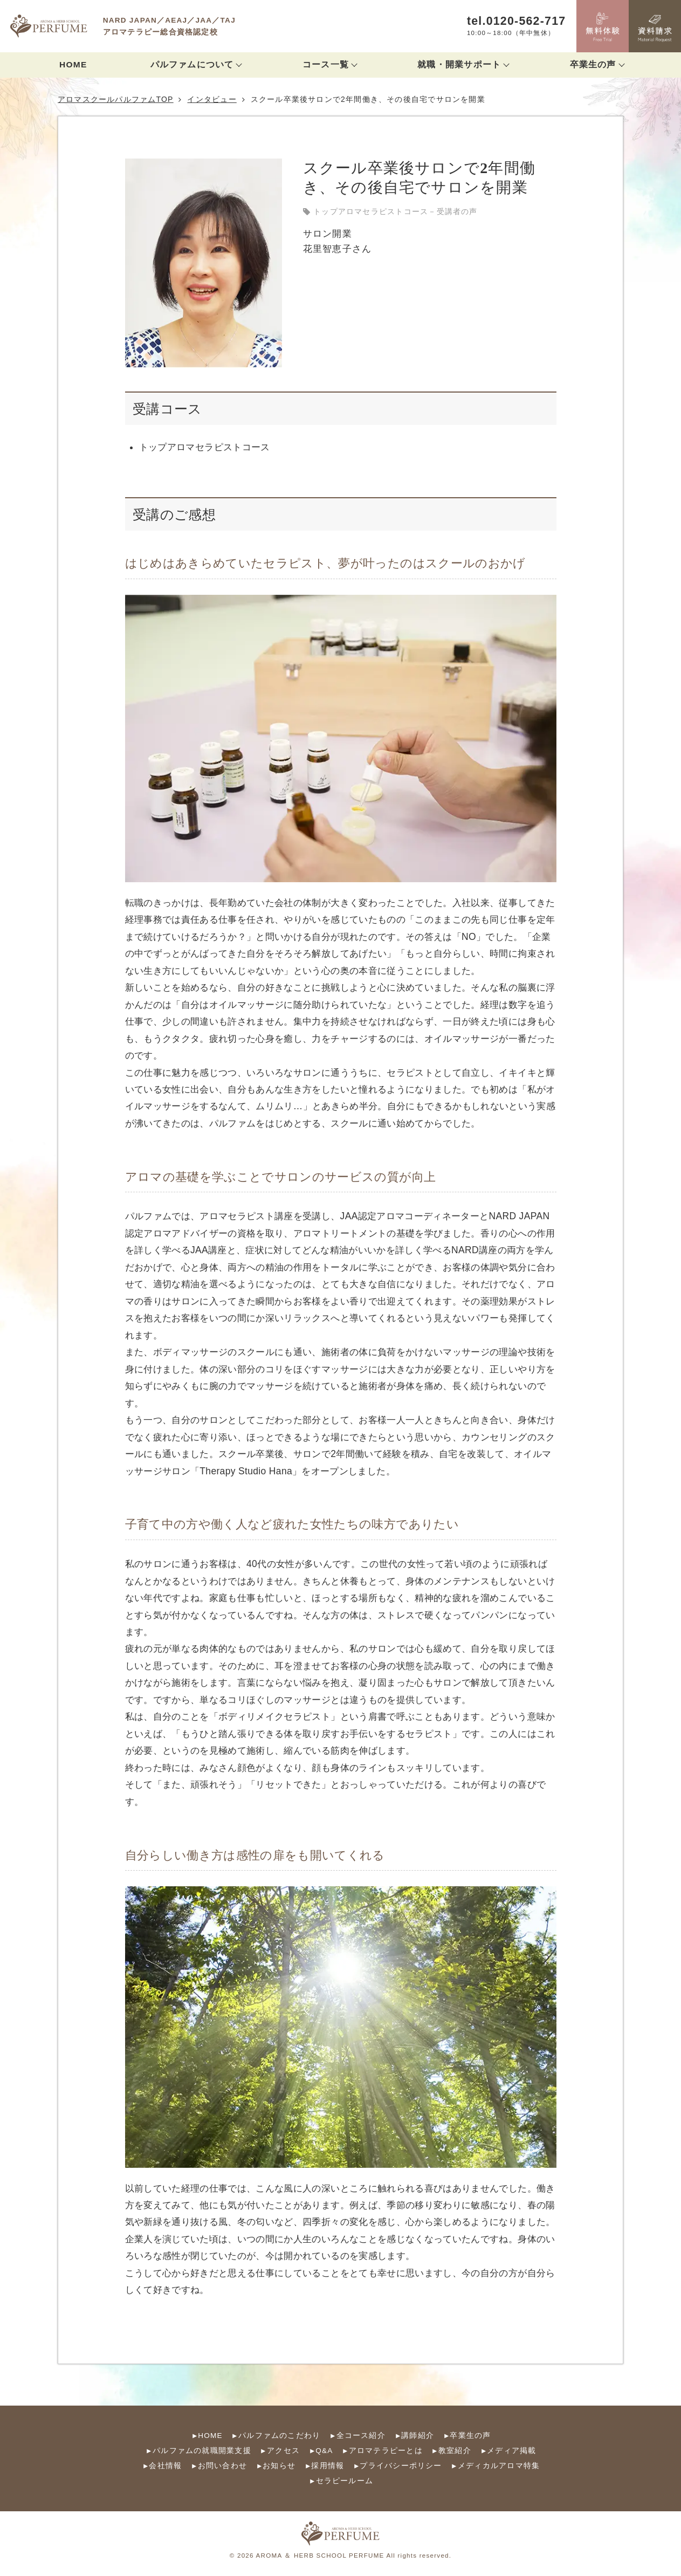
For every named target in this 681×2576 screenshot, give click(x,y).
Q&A (324, 2451)
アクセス (283, 2451)
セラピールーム (345, 2481)
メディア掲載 (511, 2451)
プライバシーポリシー (401, 2466)
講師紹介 (417, 2436)
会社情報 (165, 2466)
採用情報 (327, 2466)
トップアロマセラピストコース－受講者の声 (395, 211)
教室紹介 (454, 2451)
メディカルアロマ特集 (499, 2466)
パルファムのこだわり (279, 2436)
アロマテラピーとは (386, 2451)
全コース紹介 (361, 2436)
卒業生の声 (470, 2436)
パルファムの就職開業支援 (202, 2451)
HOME (73, 64)
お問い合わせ (222, 2466)
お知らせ (279, 2466)
